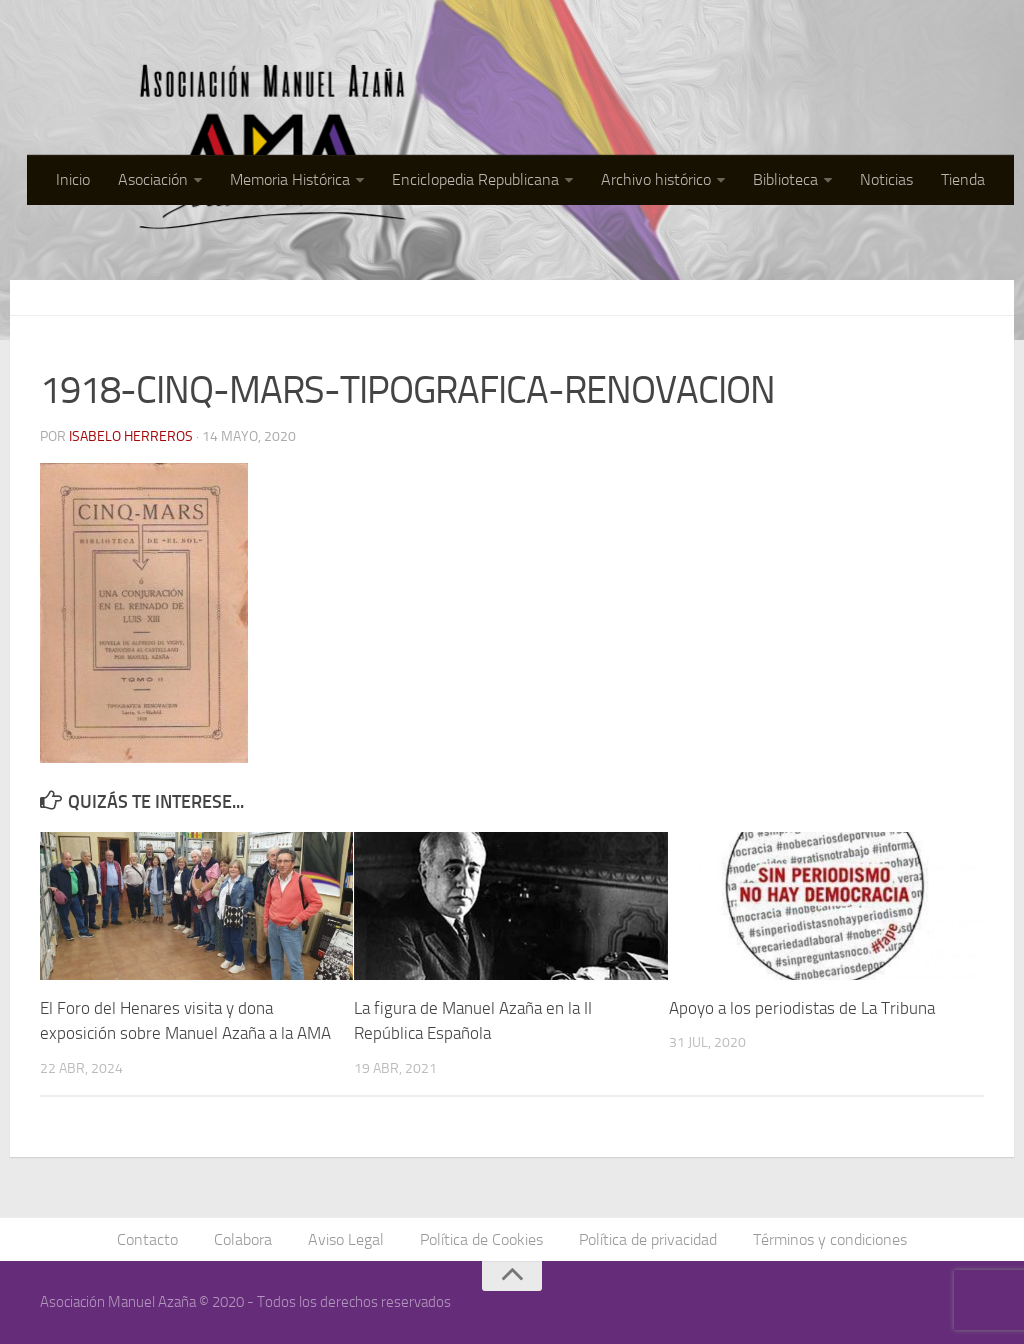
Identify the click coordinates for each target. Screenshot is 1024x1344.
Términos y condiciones (830, 1239)
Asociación (153, 179)
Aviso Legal (346, 1239)
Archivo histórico (656, 179)
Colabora (243, 1239)
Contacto (147, 1239)
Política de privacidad (648, 1239)
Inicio (73, 179)
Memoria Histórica (290, 179)
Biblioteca (785, 179)
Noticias (886, 179)
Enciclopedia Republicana (475, 179)
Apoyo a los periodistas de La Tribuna (802, 1008)
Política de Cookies (481, 1239)
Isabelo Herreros (131, 436)
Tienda (963, 179)
